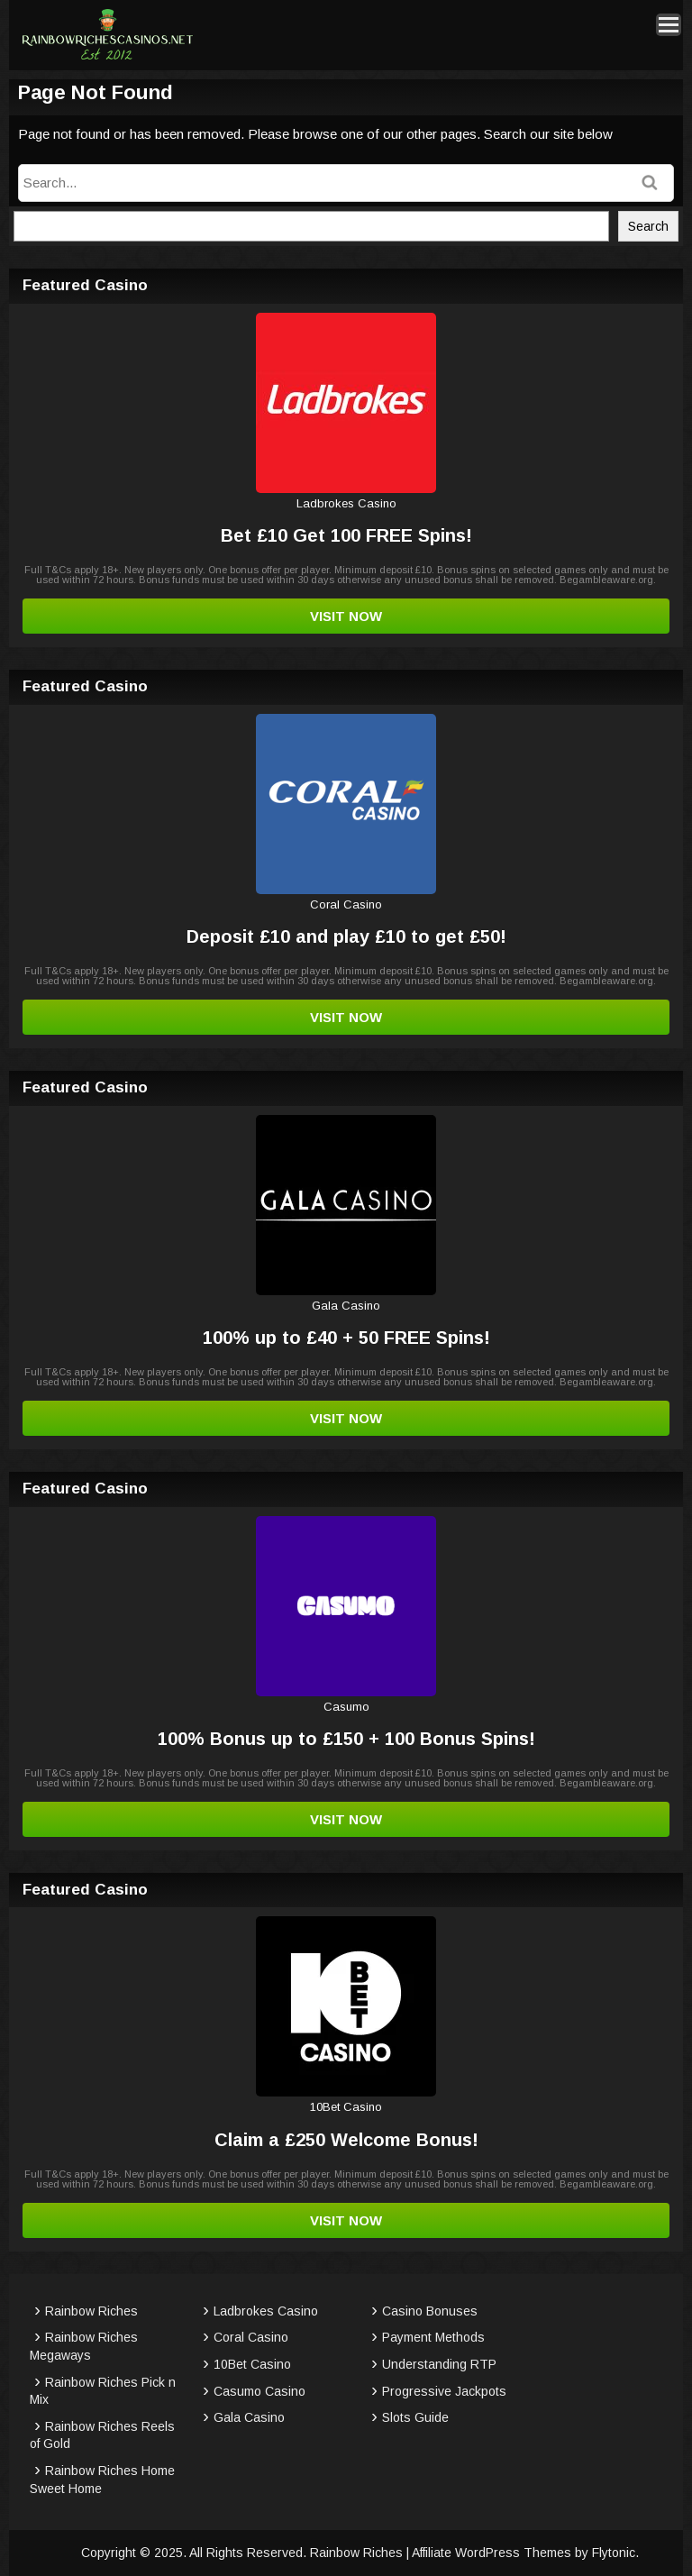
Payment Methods (433, 2337)
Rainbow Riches (91, 2311)
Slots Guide (415, 2417)
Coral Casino (251, 2337)
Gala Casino (249, 2417)
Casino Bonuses (430, 2311)
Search (648, 226)
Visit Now (346, 616)
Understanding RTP (439, 2364)
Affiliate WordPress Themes (491, 2552)
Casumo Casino (259, 2391)
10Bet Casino (252, 2364)
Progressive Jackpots (444, 2391)
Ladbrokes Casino (266, 2311)
